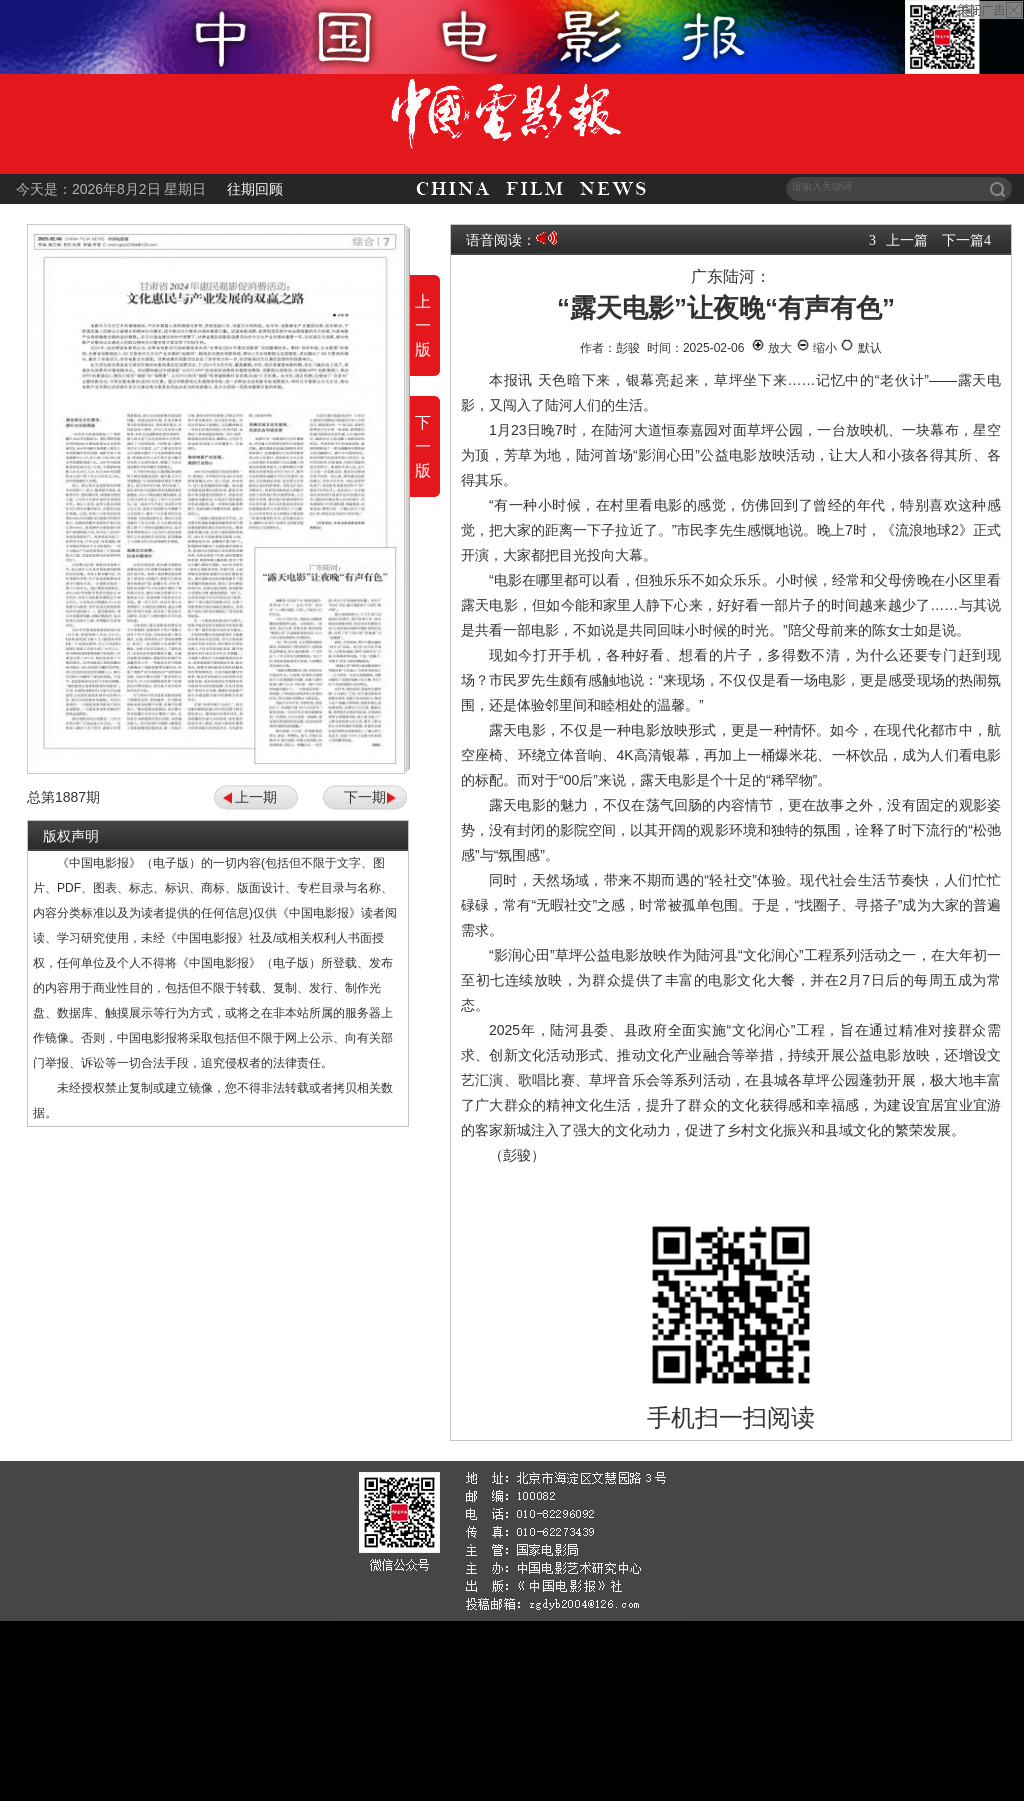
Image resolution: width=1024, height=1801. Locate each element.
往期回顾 (255, 189)
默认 (860, 348)
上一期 (256, 797)
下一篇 (963, 240)
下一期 (365, 797)
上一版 (423, 325)
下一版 (423, 446)
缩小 (816, 348)
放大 (771, 348)
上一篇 (907, 240)
